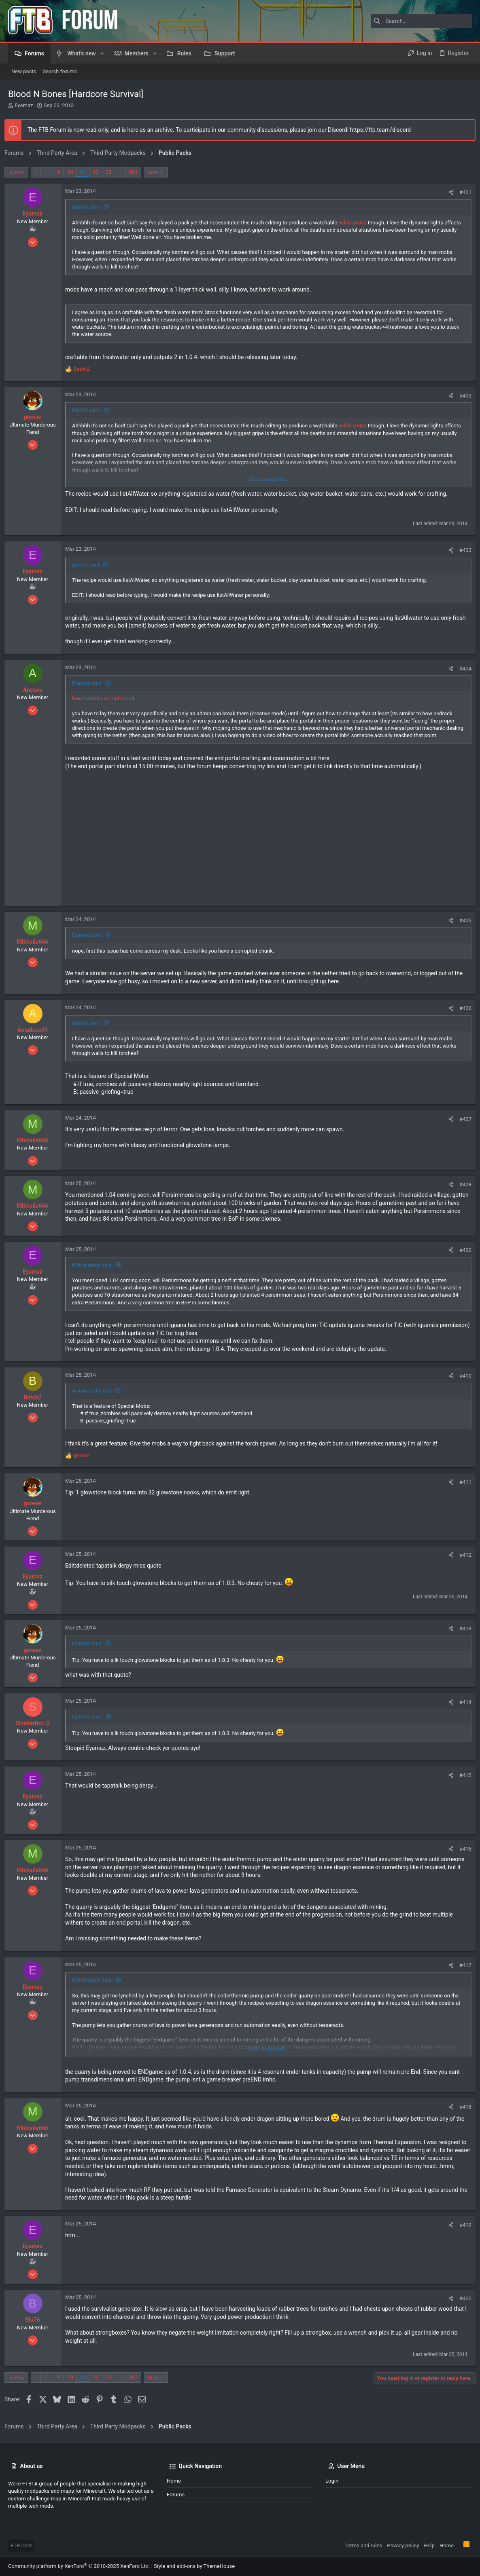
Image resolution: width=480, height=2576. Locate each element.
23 (112, 172)
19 (61, 172)
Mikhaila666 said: (96, 1265)
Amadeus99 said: (96, 1391)
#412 (462, 1555)
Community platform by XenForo (79, 2566)
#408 (462, 1184)
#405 (462, 920)
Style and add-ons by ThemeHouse (194, 2566)
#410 (462, 1376)
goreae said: (90, 565)
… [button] (49, 172)
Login (331, 2481)
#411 (462, 1482)
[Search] (421, 21)
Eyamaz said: (91, 683)
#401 (462, 192)
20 (74, 172)
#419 (462, 2225)
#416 (462, 1849)
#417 (462, 1965)
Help (429, 2545)
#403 (462, 550)
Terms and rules (363, 2545)
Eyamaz (24, 105)
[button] (102, 53)
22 (99, 172)
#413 (462, 1628)
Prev (23, 172)
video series (356, 223)
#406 (462, 1008)
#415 (462, 1775)
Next (156, 172)
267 (136, 172)
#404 (462, 669)
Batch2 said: (90, 207)
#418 (462, 2107)
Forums (176, 2494)
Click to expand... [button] (268, 479)
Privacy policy (403, 2545)
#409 (462, 1250)
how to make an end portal (107, 698)
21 (87, 172)
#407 (462, 1119)
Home (174, 2481)
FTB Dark (21, 2545)
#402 (462, 396)
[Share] (447, 192)
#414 (462, 1702)
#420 (462, 2298)
